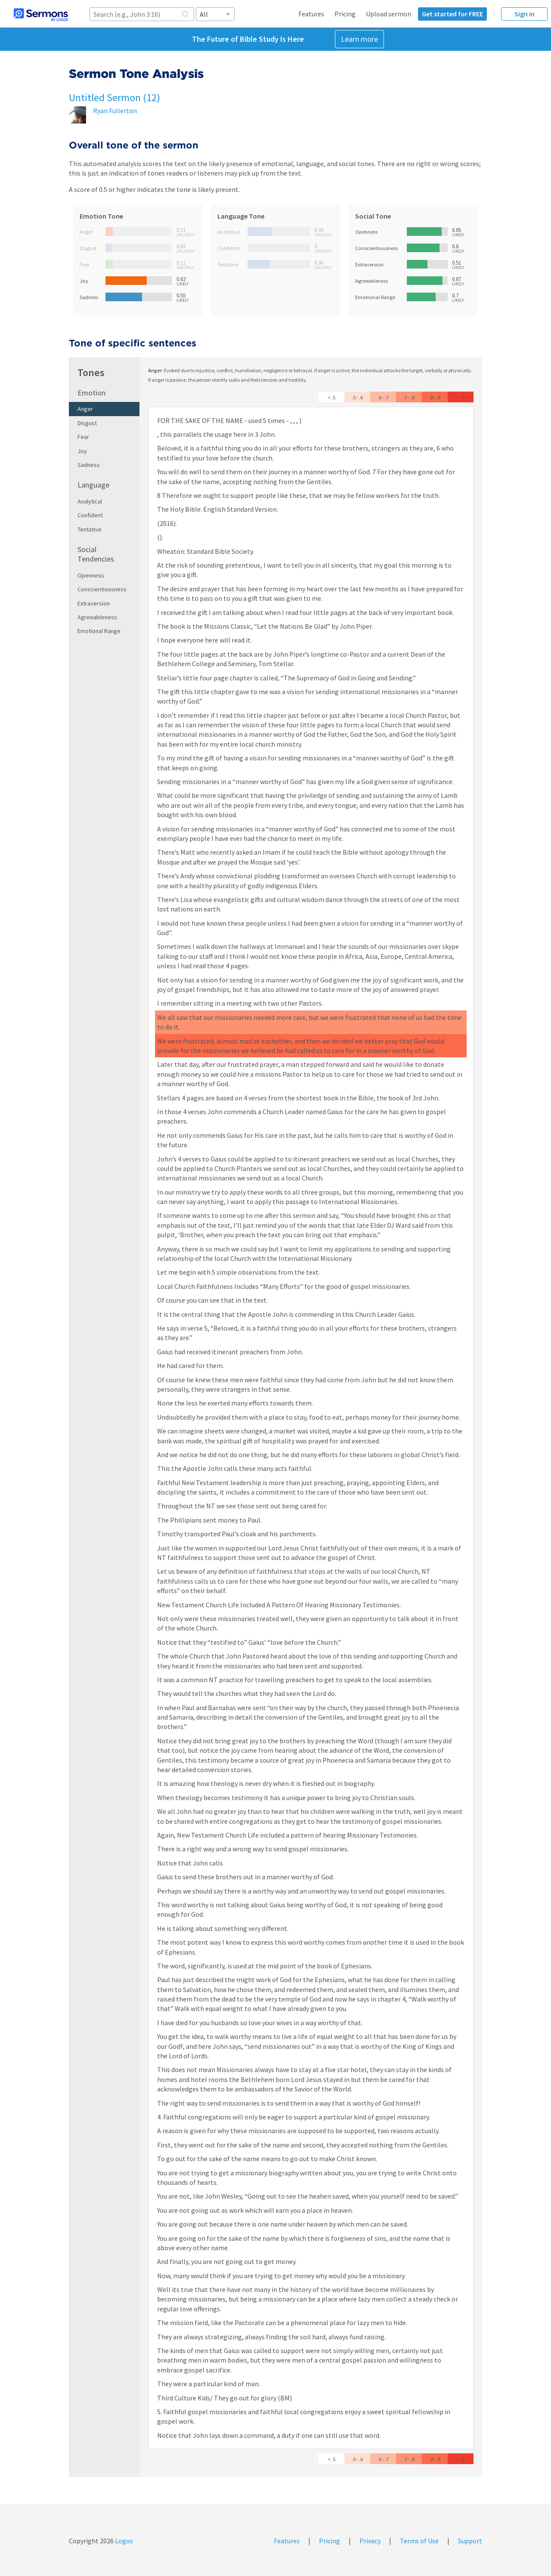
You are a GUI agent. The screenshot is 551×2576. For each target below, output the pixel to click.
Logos (123, 2540)
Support (470, 2540)
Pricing (345, 13)
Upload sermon (388, 13)
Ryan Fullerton (115, 110)
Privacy (370, 2540)
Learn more (359, 39)
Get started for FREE (452, 13)
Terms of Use (419, 2540)
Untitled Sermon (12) (114, 97)
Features (311, 13)
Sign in (524, 13)
